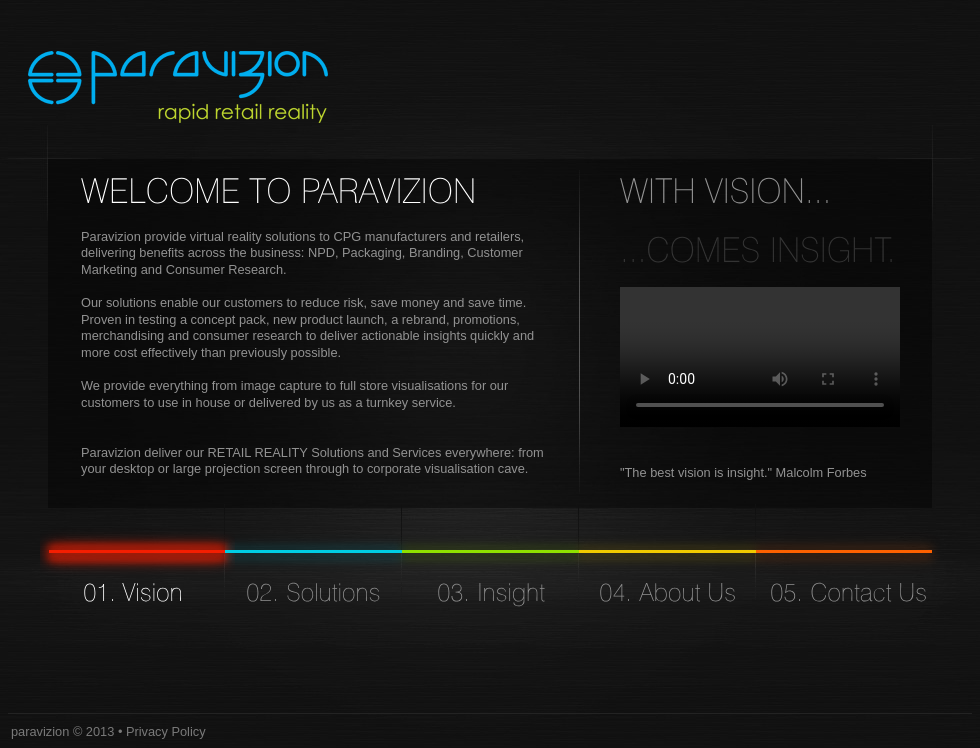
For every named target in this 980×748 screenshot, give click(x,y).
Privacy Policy (166, 731)
